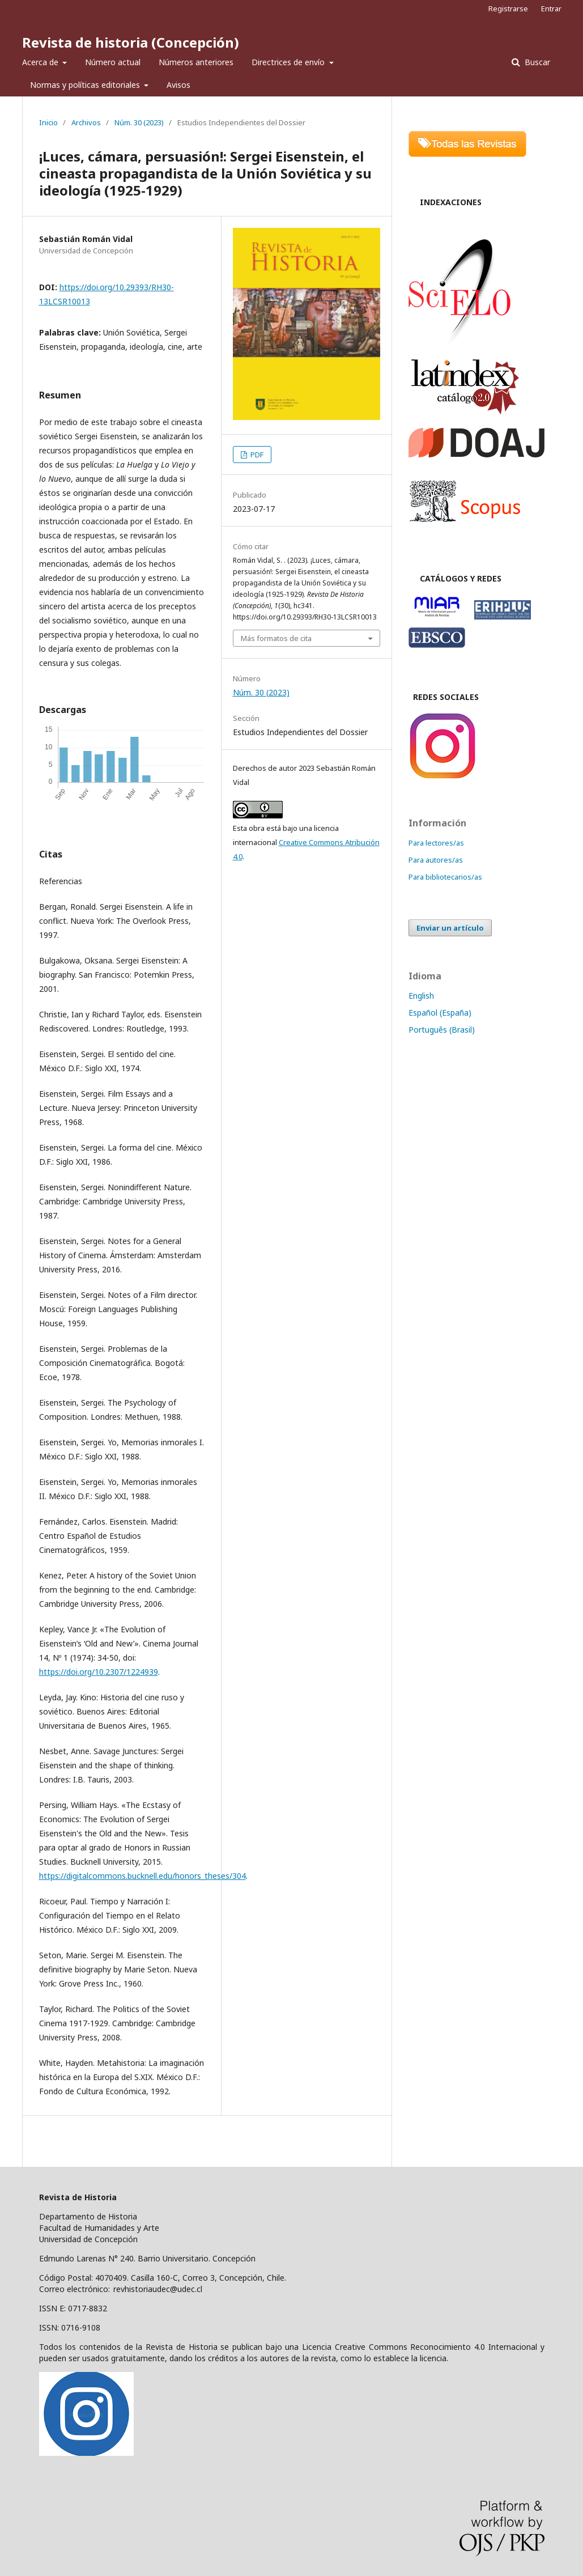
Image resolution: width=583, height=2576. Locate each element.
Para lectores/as (436, 843)
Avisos (178, 84)
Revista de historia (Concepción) (130, 42)
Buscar (536, 62)
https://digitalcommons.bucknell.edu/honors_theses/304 (142, 1875)
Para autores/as (435, 860)
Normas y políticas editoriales (86, 84)
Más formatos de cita (276, 638)
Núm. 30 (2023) (139, 122)
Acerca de (41, 62)
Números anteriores (196, 62)
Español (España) (439, 1012)
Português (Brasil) (441, 1029)
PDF (256, 454)
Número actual (113, 62)
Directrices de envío (289, 62)
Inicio (48, 122)
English (421, 995)
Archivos (86, 122)
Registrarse (508, 8)
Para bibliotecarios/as (445, 877)
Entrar (551, 8)
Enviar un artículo (450, 928)
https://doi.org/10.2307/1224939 (98, 1671)
